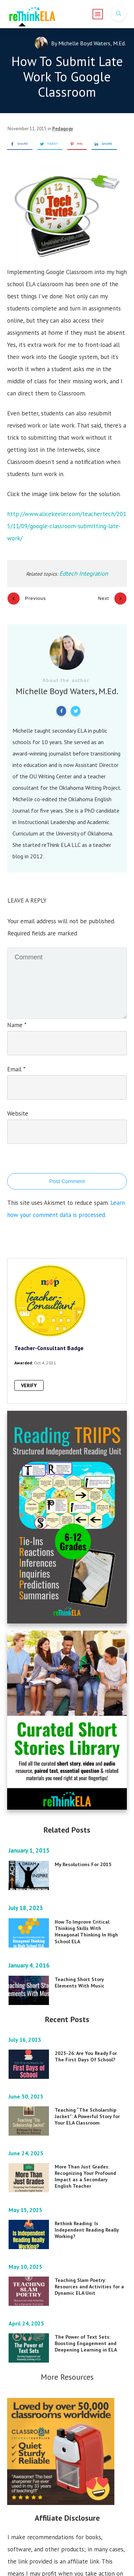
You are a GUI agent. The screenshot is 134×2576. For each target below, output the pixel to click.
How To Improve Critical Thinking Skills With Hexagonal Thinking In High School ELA (86, 1922)
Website (17, 1104)
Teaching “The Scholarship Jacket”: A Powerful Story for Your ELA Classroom (87, 2106)
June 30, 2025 (27, 2086)
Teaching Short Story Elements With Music (79, 1972)
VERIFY (29, 1376)
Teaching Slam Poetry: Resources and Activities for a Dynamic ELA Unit (89, 2276)
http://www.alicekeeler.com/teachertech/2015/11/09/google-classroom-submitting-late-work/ (66, 526)
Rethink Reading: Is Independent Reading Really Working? (87, 2219)
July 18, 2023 (27, 1898)
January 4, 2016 (30, 1955)
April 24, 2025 (27, 2313)
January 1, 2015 (30, 1840)
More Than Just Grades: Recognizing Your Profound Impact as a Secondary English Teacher (85, 2166)
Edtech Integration (83, 573)
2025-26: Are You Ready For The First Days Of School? (86, 2046)
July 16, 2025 (26, 2029)
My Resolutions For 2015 (83, 1854)
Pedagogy (62, 129)
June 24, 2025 (27, 2143)
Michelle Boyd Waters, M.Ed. (91, 43)
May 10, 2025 (26, 2256)
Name (16, 1015)
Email (16, 1060)
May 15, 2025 (26, 2199)
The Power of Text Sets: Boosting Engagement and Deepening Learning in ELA (86, 2333)
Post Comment (67, 1171)
